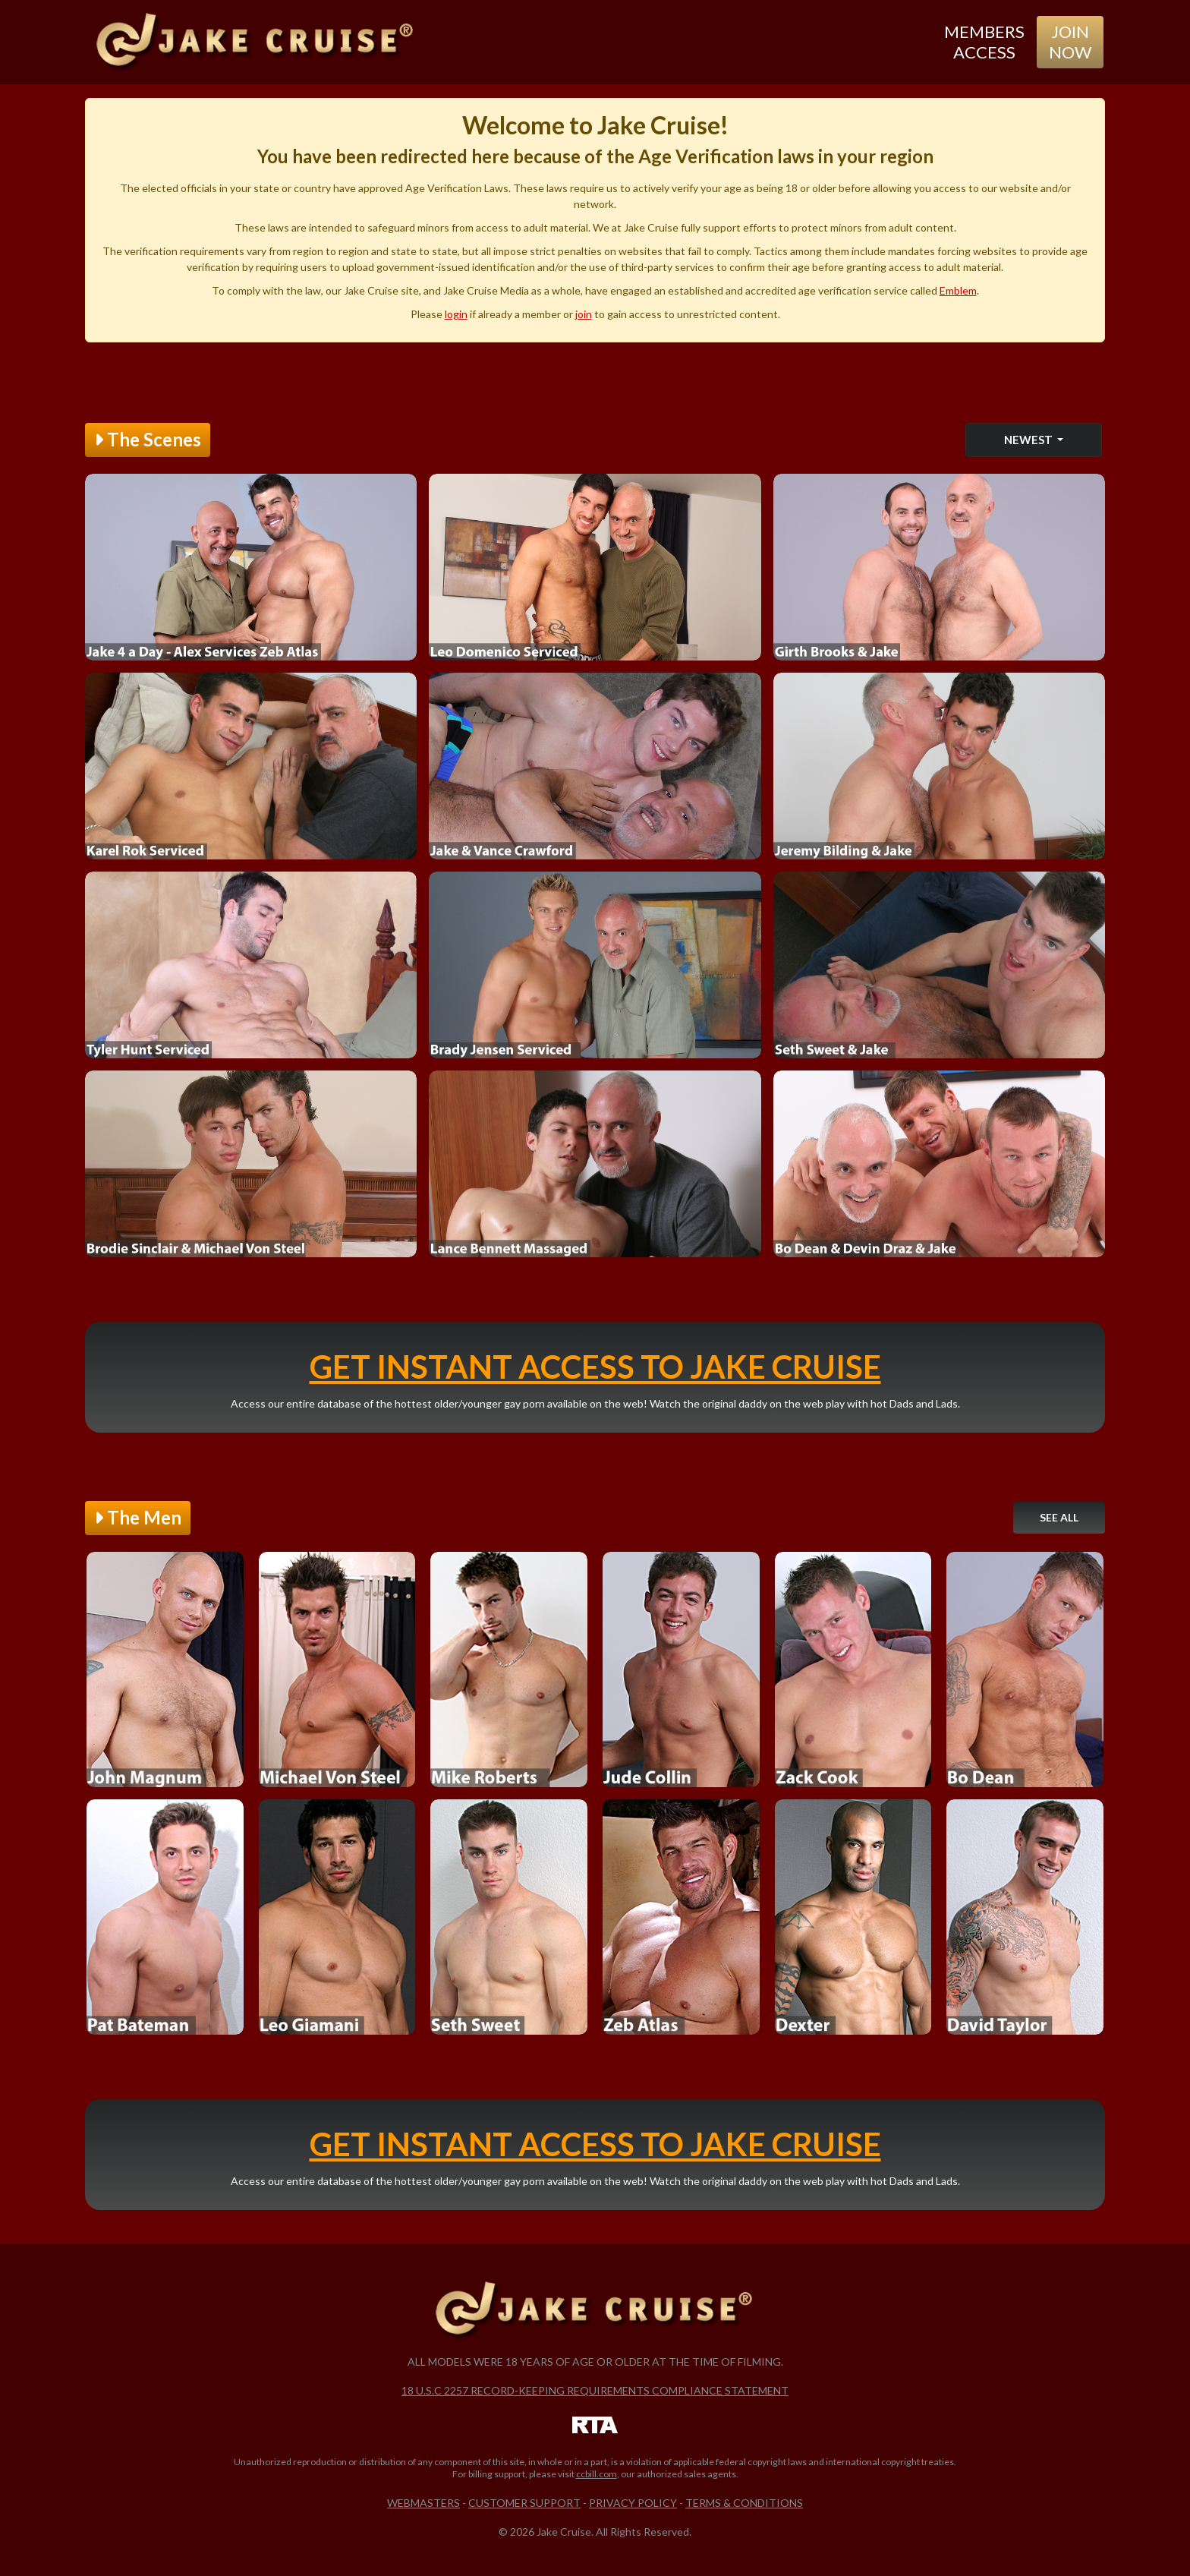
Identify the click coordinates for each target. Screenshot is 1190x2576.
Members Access (984, 41)
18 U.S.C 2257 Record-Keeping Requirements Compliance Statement (595, 2390)
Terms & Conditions (744, 2502)
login (456, 313)
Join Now (1070, 41)
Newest (1029, 439)
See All (1059, 1517)
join (583, 313)
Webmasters (423, 2502)
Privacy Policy (633, 2502)
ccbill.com (596, 2474)
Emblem (958, 290)
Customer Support (524, 2502)
